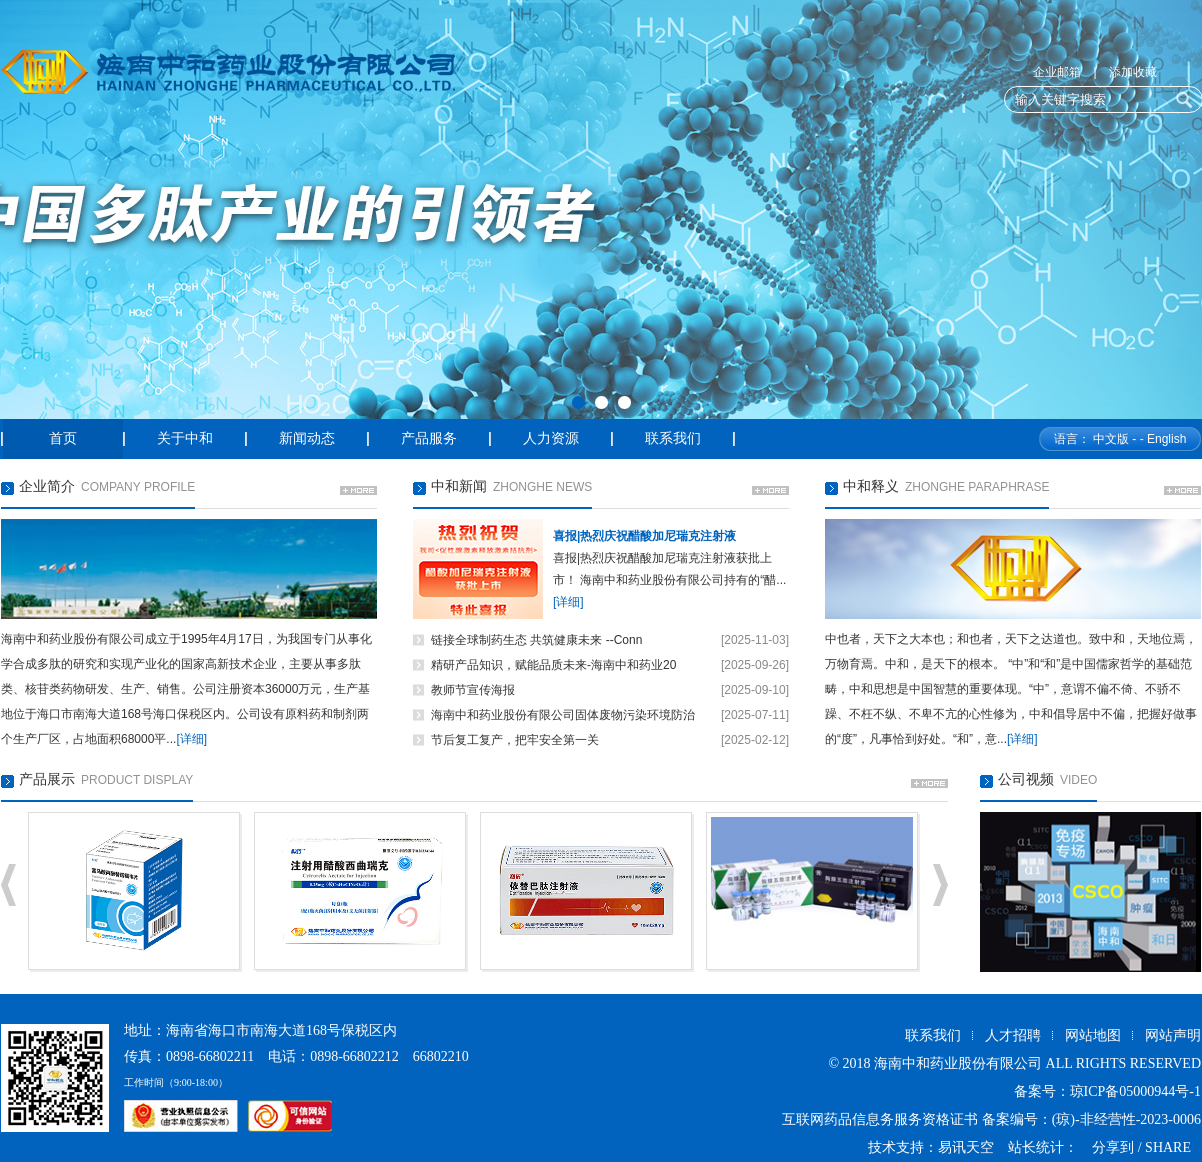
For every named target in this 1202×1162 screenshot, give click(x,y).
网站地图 (1093, 1035)
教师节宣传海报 (473, 690)
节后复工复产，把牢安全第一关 (515, 740)
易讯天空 (966, 1147)
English (1166, 439)
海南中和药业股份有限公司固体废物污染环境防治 (563, 715)
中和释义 (871, 486)
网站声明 (1173, 1035)
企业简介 (47, 486)
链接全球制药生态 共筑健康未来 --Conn (536, 640)
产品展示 (47, 779)
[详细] (191, 739)
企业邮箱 (1057, 72)
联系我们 (933, 1035)
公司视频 (1026, 779)
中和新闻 (459, 486)
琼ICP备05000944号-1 (1135, 1091)
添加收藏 (1133, 72)
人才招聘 (1013, 1035)
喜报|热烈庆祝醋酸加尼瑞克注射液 (644, 536)
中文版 (1111, 439)
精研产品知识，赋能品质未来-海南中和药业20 (553, 665)
